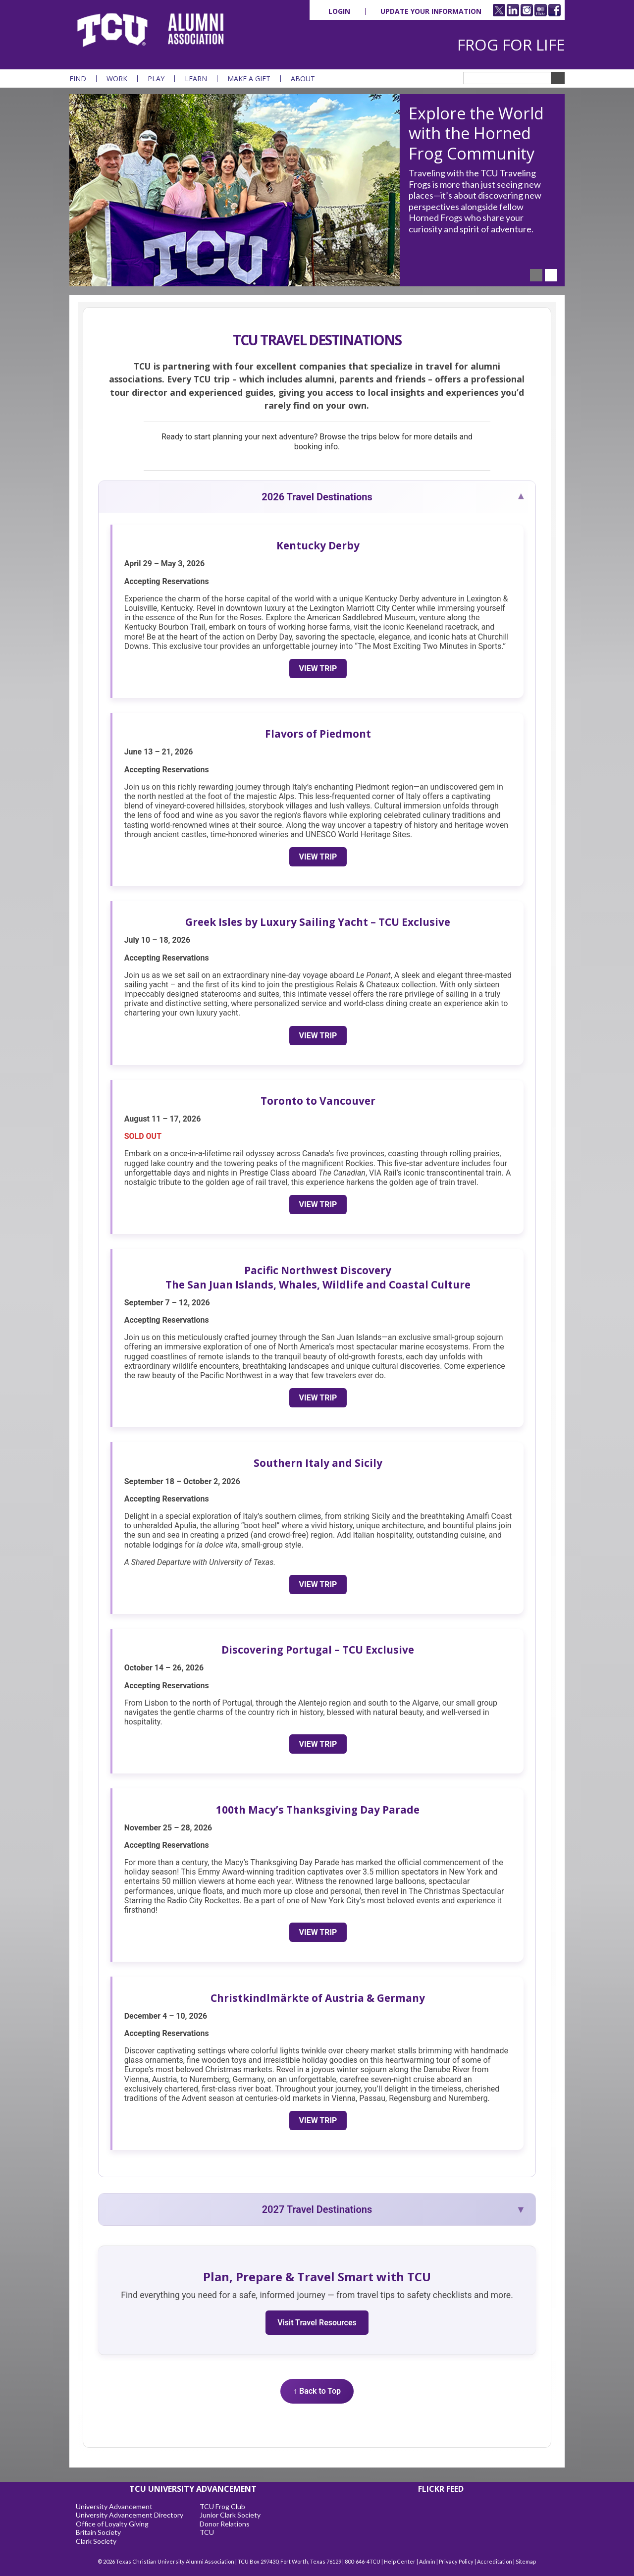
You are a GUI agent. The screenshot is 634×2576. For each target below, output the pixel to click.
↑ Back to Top (317, 2391)
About (303, 78)
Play (156, 78)
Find (77, 78)
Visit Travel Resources (317, 2322)
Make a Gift (248, 78)
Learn (196, 78)
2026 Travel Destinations (317, 497)
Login (339, 11)
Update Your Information (430, 11)
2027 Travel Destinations (317, 2209)
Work (116, 78)
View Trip (318, 668)
